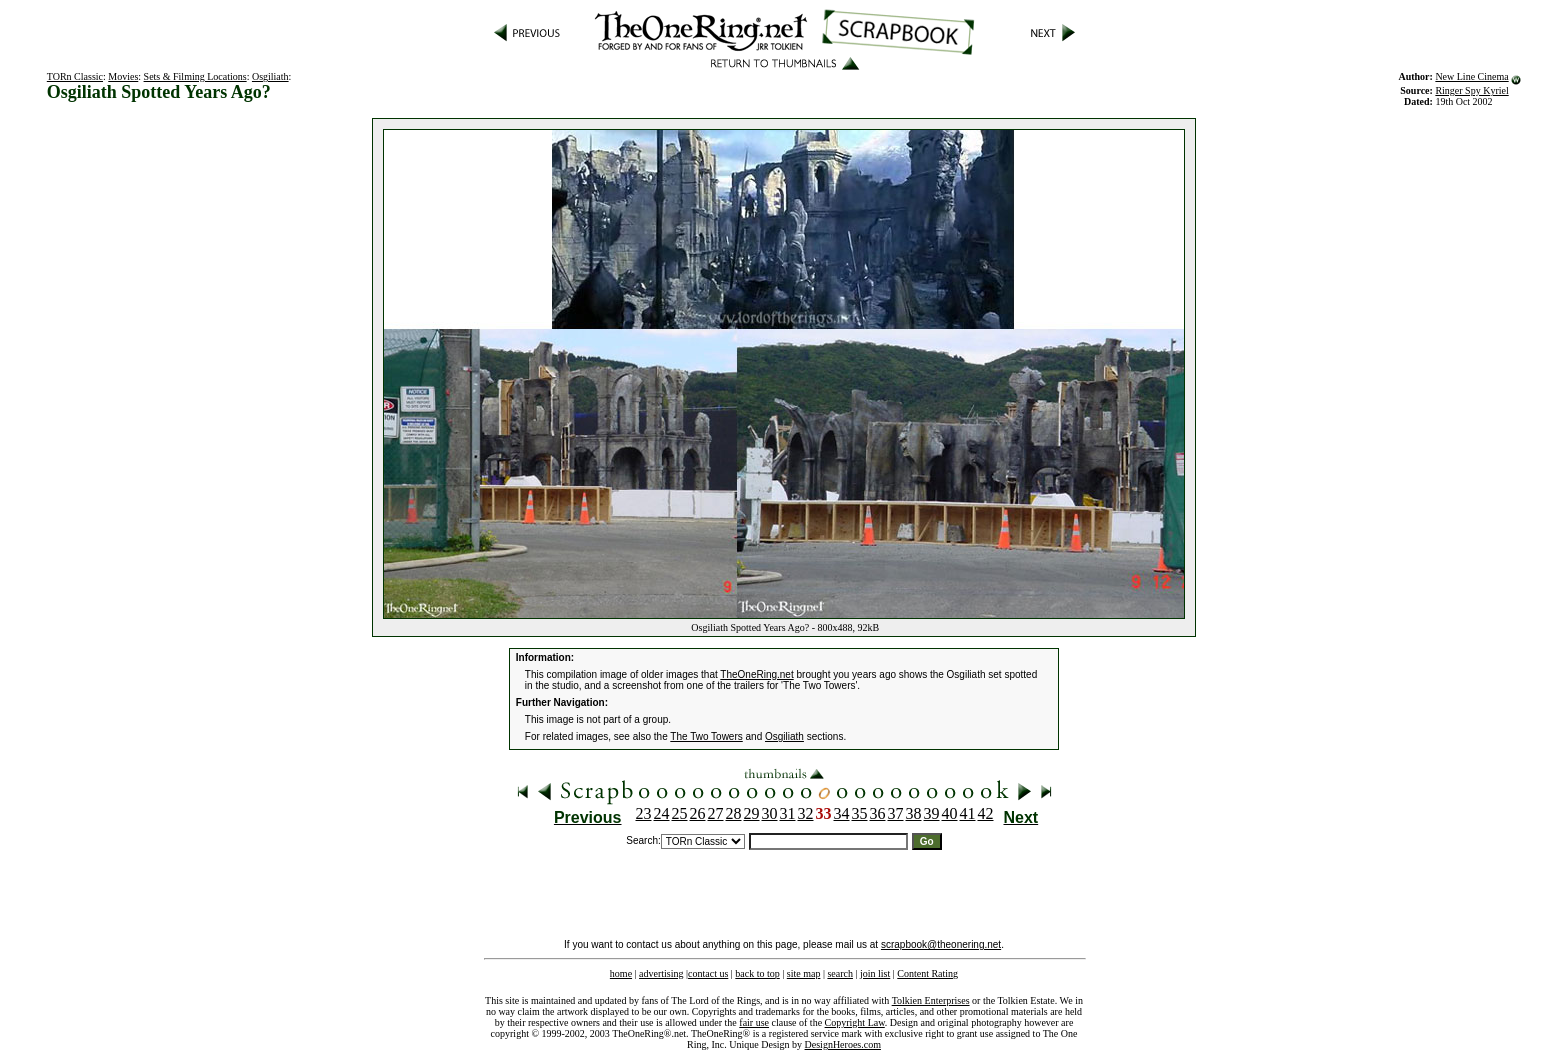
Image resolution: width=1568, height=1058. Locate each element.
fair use (754, 1022)
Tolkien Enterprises (931, 1000)
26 (698, 813)
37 (896, 813)
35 (860, 813)
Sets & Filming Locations (195, 76)
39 (932, 813)
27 (716, 813)
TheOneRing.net (756, 674)
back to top (757, 973)
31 (788, 813)
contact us (708, 973)
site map (804, 973)
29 (752, 813)
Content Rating (927, 973)
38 (914, 813)
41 (968, 813)
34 (842, 813)
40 (950, 813)
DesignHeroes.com (843, 1044)
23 (644, 813)
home (621, 973)
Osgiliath (270, 76)
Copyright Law (855, 1022)
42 (986, 813)
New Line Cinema (1471, 76)
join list (875, 973)
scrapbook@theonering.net (941, 944)
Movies (123, 76)
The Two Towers (706, 736)
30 (770, 813)
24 (662, 813)
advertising (661, 973)
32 (806, 813)
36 (878, 813)
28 (734, 813)
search (840, 973)
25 (680, 813)
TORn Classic (75, 76)
